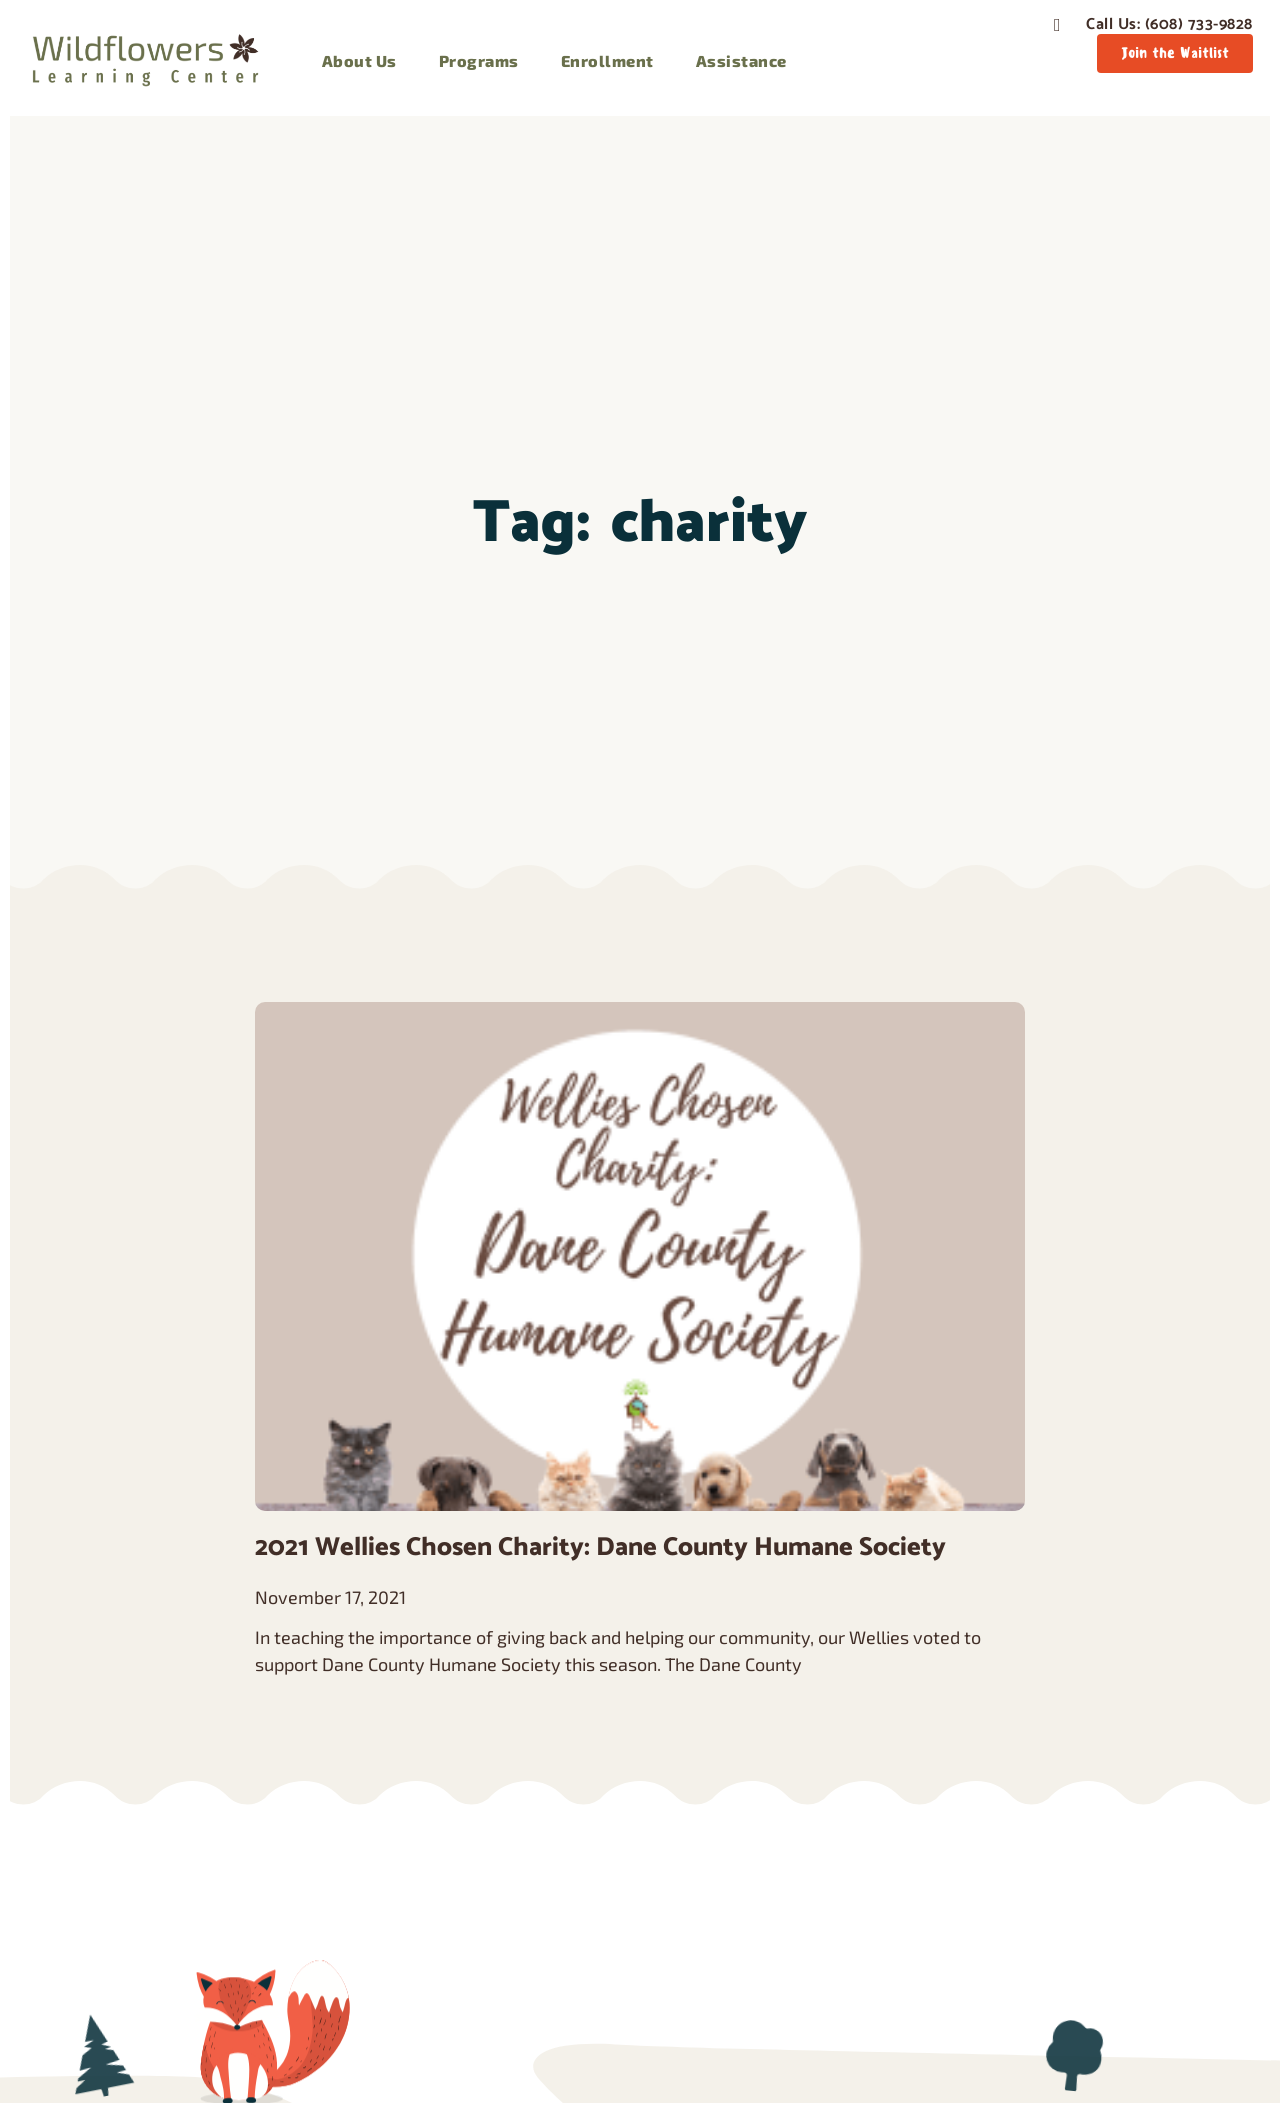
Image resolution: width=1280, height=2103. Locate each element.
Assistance (741, 60)
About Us (359, 60)
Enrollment (607, 60)
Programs (479, 60)
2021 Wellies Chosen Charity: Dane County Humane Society (600, 1547)
